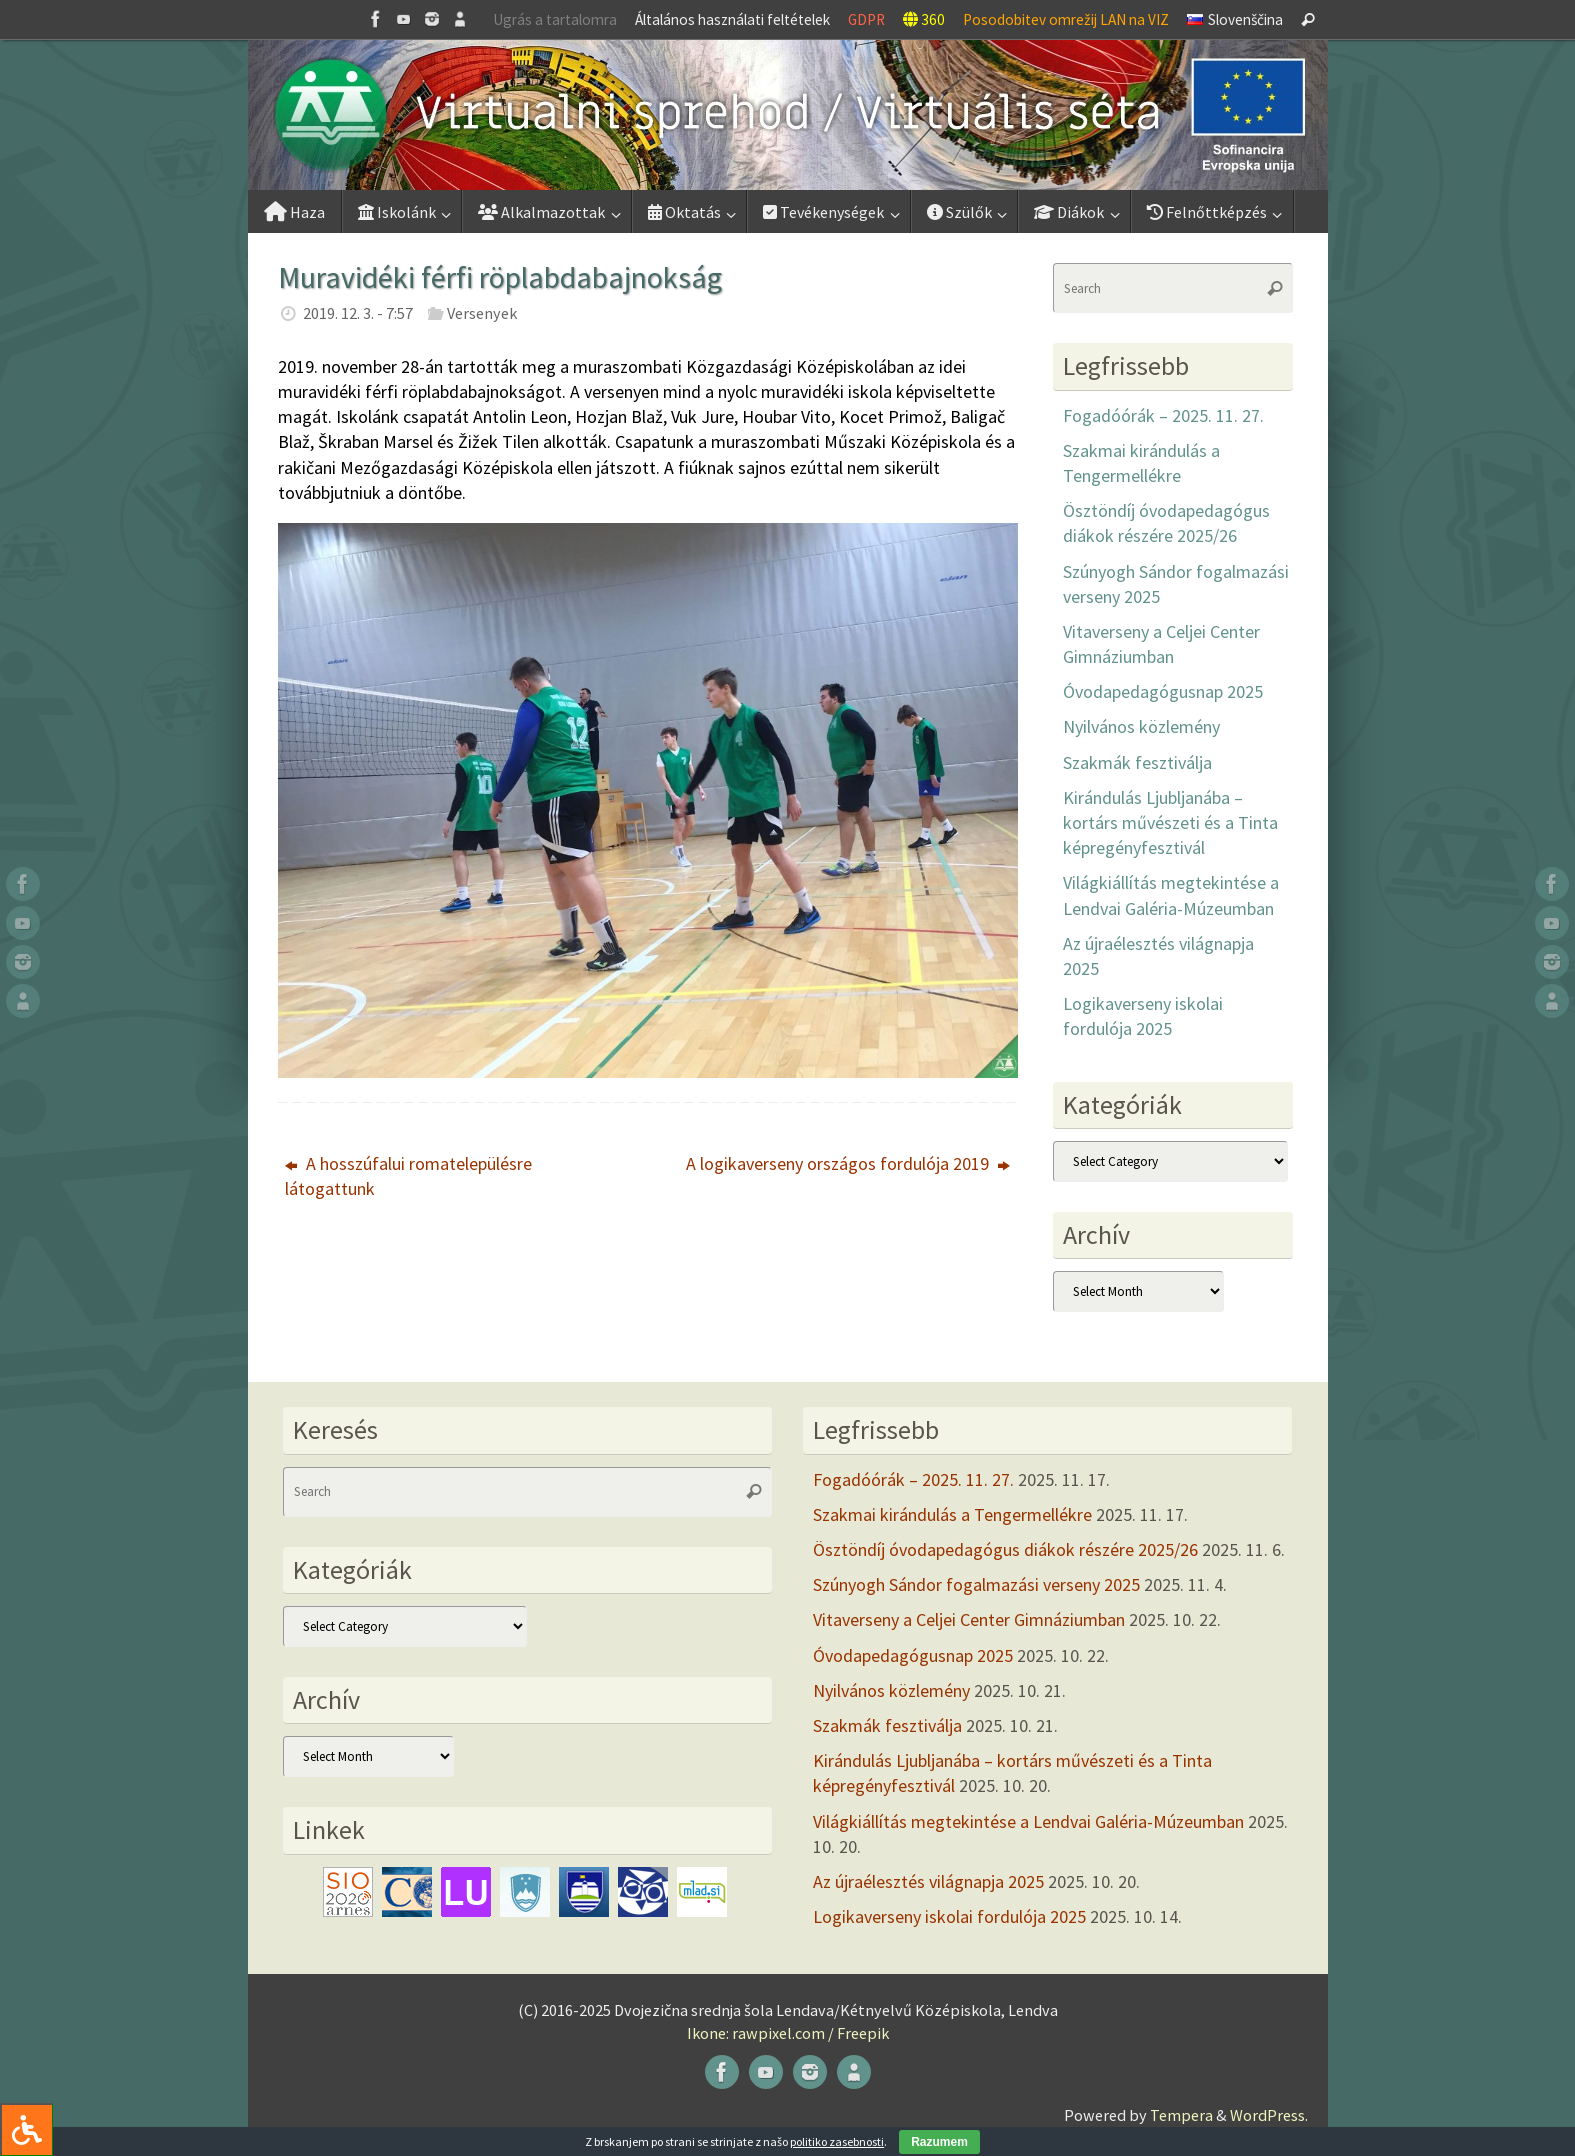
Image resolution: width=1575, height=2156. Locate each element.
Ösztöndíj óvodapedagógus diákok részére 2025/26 (1005, 1549)
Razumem (939, 2142)
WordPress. (1269, 2115)
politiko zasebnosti (837, 2141)
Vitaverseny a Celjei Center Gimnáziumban (969, 1619)
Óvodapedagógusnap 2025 (1163, 691)
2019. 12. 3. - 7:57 (358, 313)
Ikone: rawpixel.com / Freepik (788, 2033)
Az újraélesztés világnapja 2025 (928, 1881)
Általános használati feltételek (732, 19)
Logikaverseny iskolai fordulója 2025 (949, 1916)
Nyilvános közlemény (1141, 726)
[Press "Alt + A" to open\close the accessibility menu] (26, 2129)
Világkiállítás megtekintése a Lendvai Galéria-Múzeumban (1028, 1821)
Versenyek (482, 313)
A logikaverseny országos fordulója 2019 (848, 1163)
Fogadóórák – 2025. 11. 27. (1163, 415)
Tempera (1181, 2115)
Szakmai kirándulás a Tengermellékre (952, 1514)
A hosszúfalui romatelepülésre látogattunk (408, 1176)
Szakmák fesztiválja (1137, 762)
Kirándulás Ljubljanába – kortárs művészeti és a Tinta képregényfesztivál (1170, 822)
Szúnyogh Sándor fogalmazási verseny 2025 (976, 1584)
